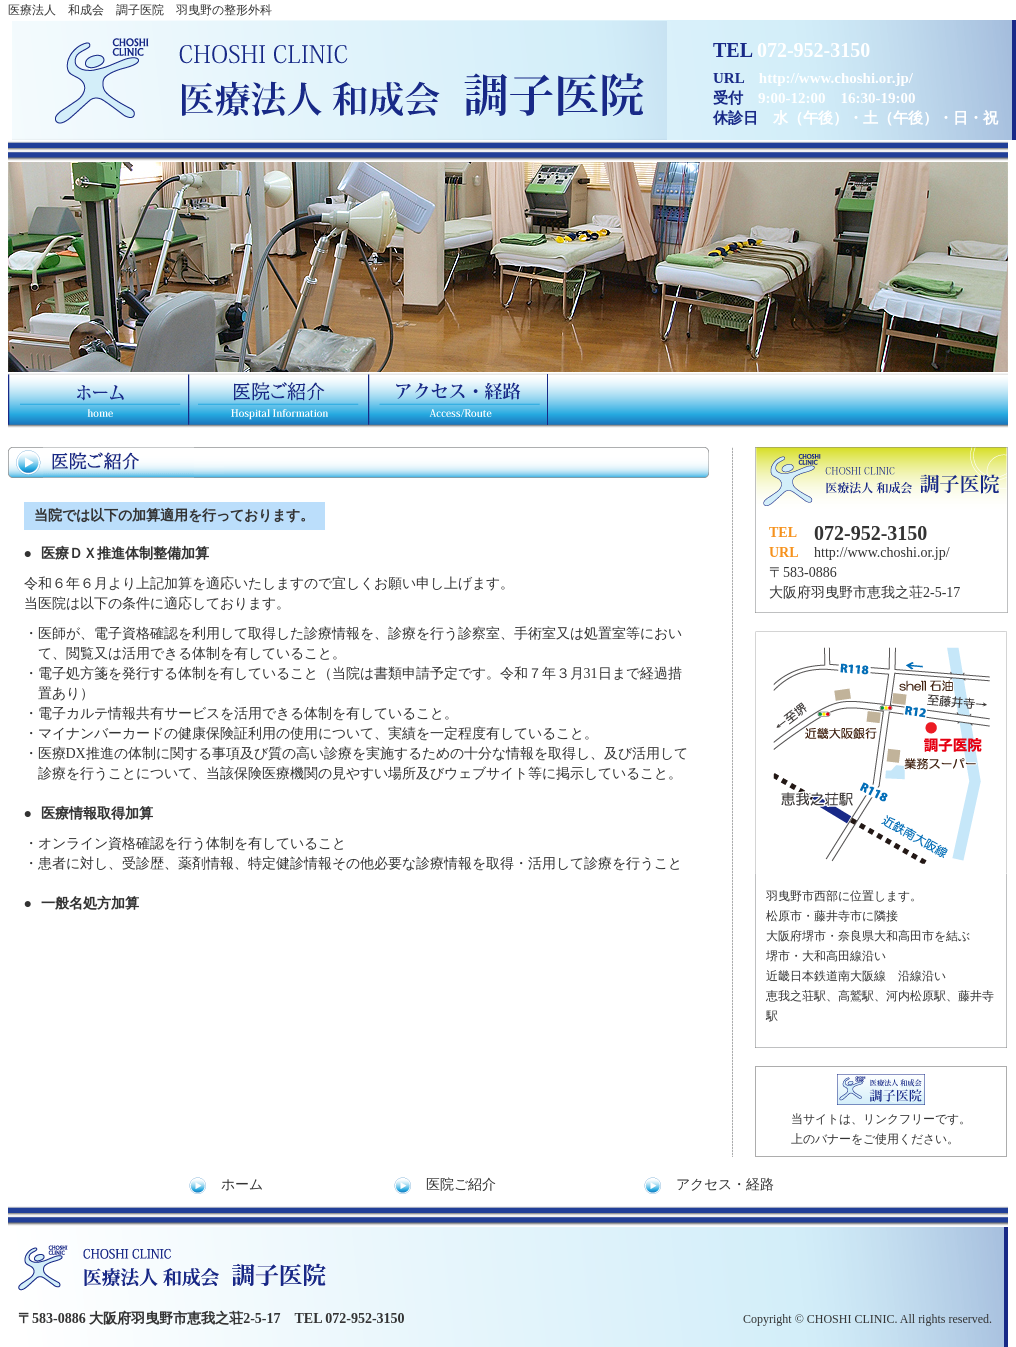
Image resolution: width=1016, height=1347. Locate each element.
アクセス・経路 (725, 1184)
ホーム (242, 1184)
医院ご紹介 (461, 1184)
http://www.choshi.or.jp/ (882, 552)
